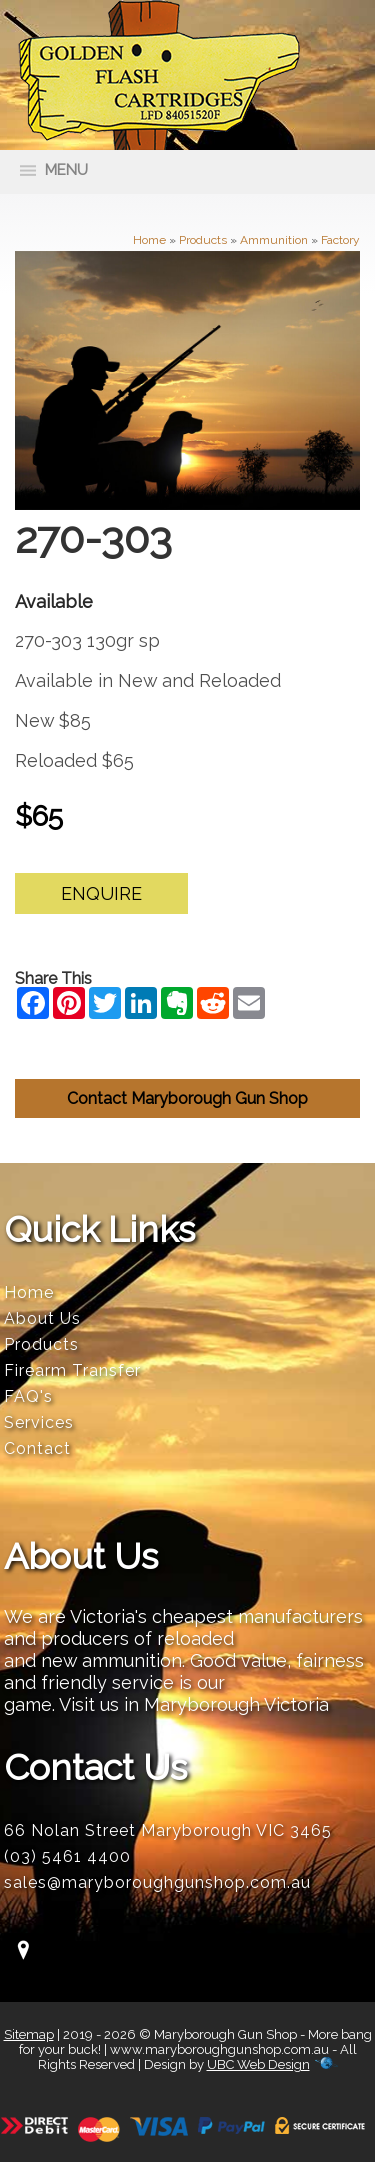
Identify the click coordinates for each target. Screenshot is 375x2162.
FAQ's (28, 1396)
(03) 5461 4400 (67, 1856)
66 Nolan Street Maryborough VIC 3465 (168, 1830)
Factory (340, 240)
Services (39, 1422)
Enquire (101, 893)
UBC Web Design (258, 2064)
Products (203, 240)
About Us (42, 1318)
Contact (37, 1448)
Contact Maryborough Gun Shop (187, 1098)
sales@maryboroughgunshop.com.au (157, 1882)
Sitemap (29, 2034)
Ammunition (274, 240)
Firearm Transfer (72, 1370)
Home (149, 240)
